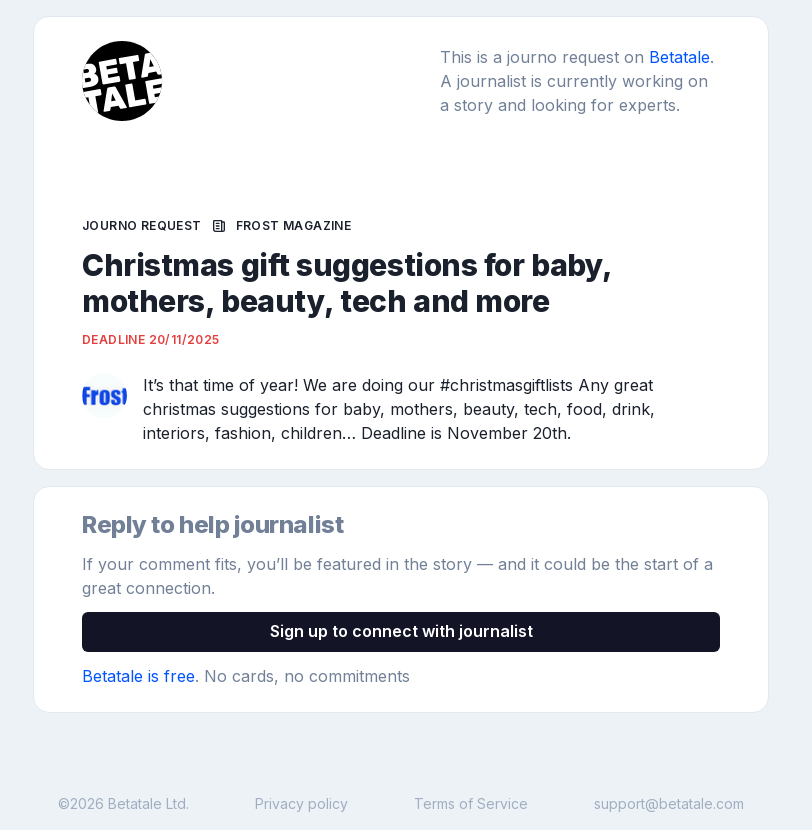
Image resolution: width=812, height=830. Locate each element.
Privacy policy (301, 803)
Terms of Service (471, 803)
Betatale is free (138, 676)
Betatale (679, 57)
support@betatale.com (669, 803)
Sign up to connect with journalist (401, 631)
